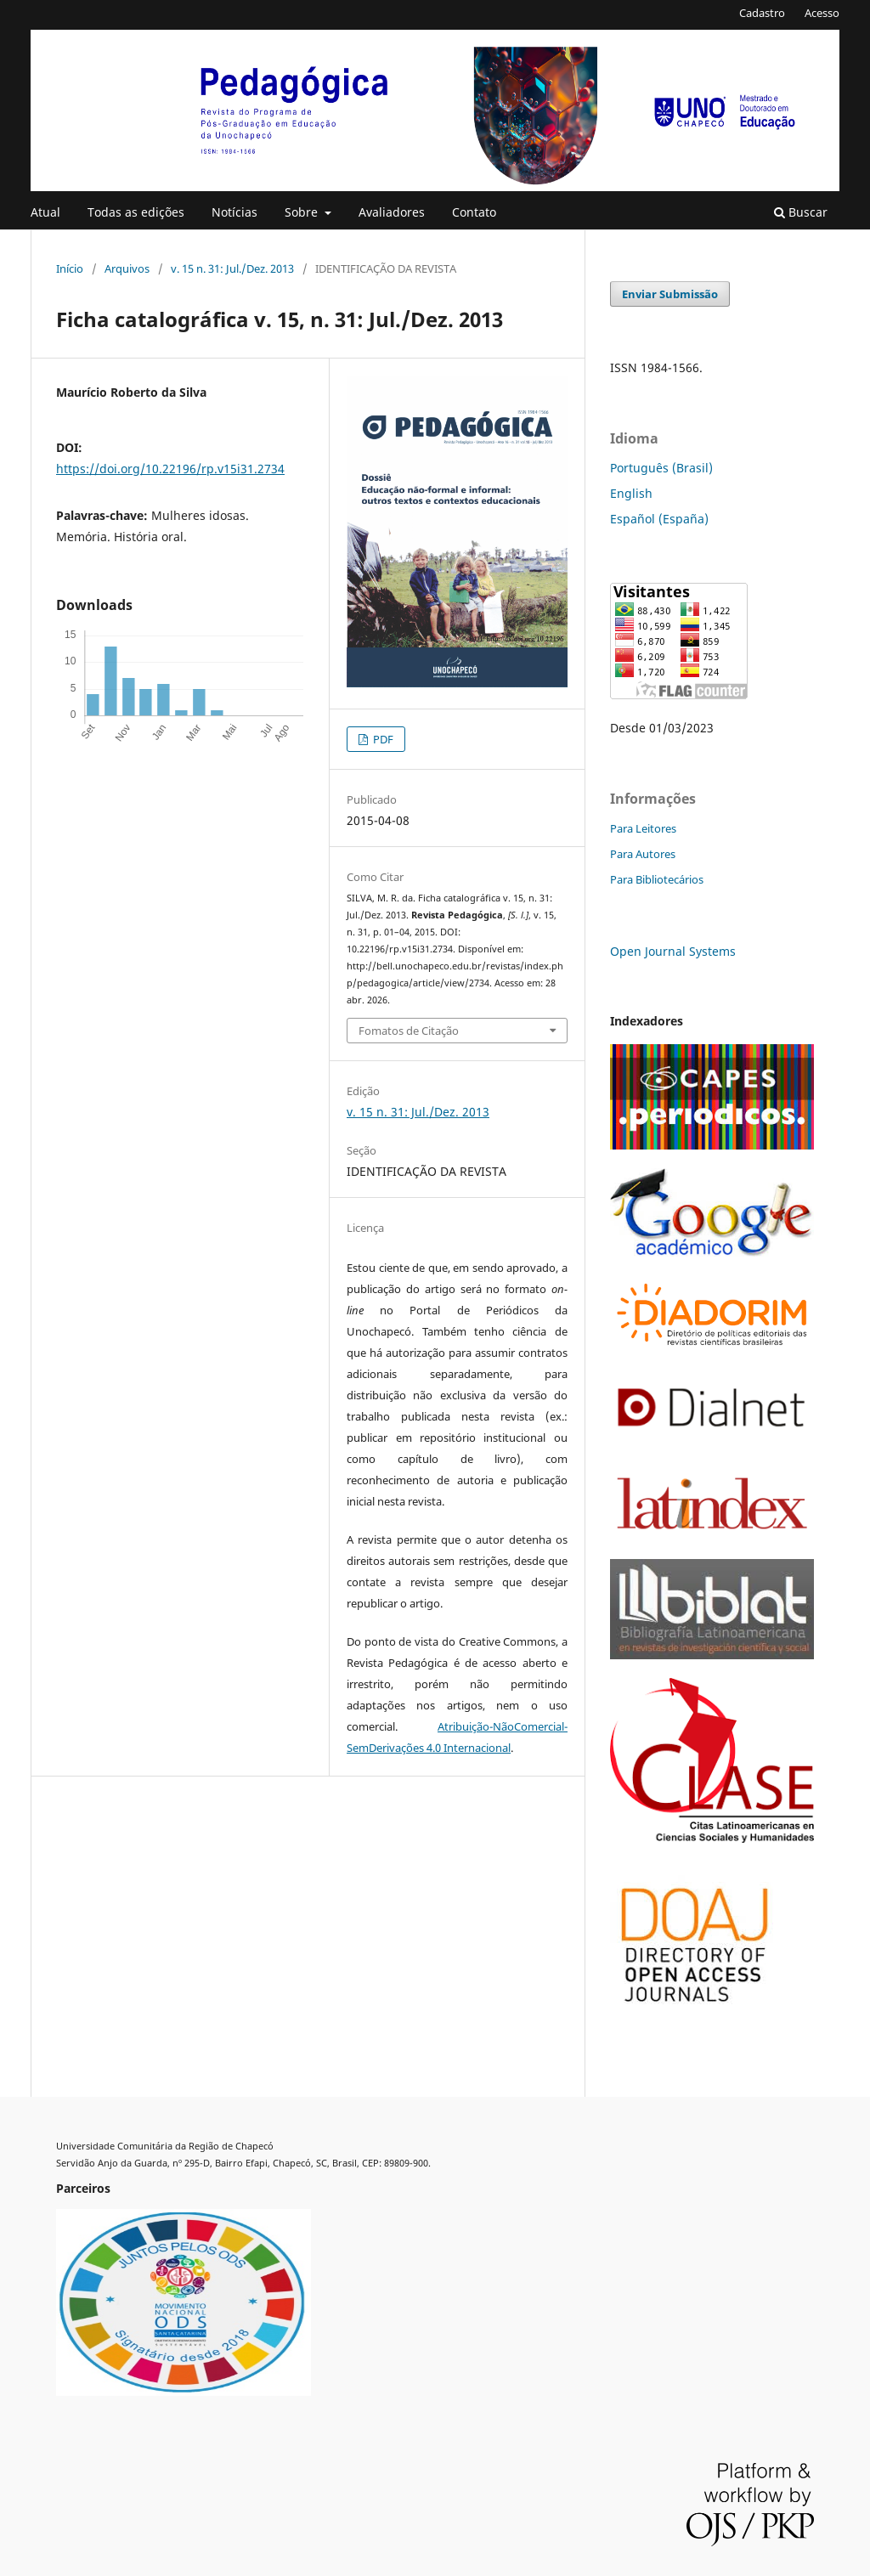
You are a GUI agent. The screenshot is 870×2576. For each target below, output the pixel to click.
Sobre (303, 212)
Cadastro (762, 12)
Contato (474, 212)
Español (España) (659, 519)
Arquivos (127, 268)
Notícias (234, 212)
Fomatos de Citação (409, 1030)
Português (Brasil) (661, 468)
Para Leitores (643, 828)
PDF (381, 739)
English (631, 493)
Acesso (822, 12)
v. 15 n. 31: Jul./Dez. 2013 (232, 268)
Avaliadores (392, 212)
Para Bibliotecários (656, 879)
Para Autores (642, 853)
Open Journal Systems (673, 951)
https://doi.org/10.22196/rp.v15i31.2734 (170, 468)
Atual (45, 212)
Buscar (801, 212)
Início (69, 268)
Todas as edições (136, 212)
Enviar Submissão (670, 294)
